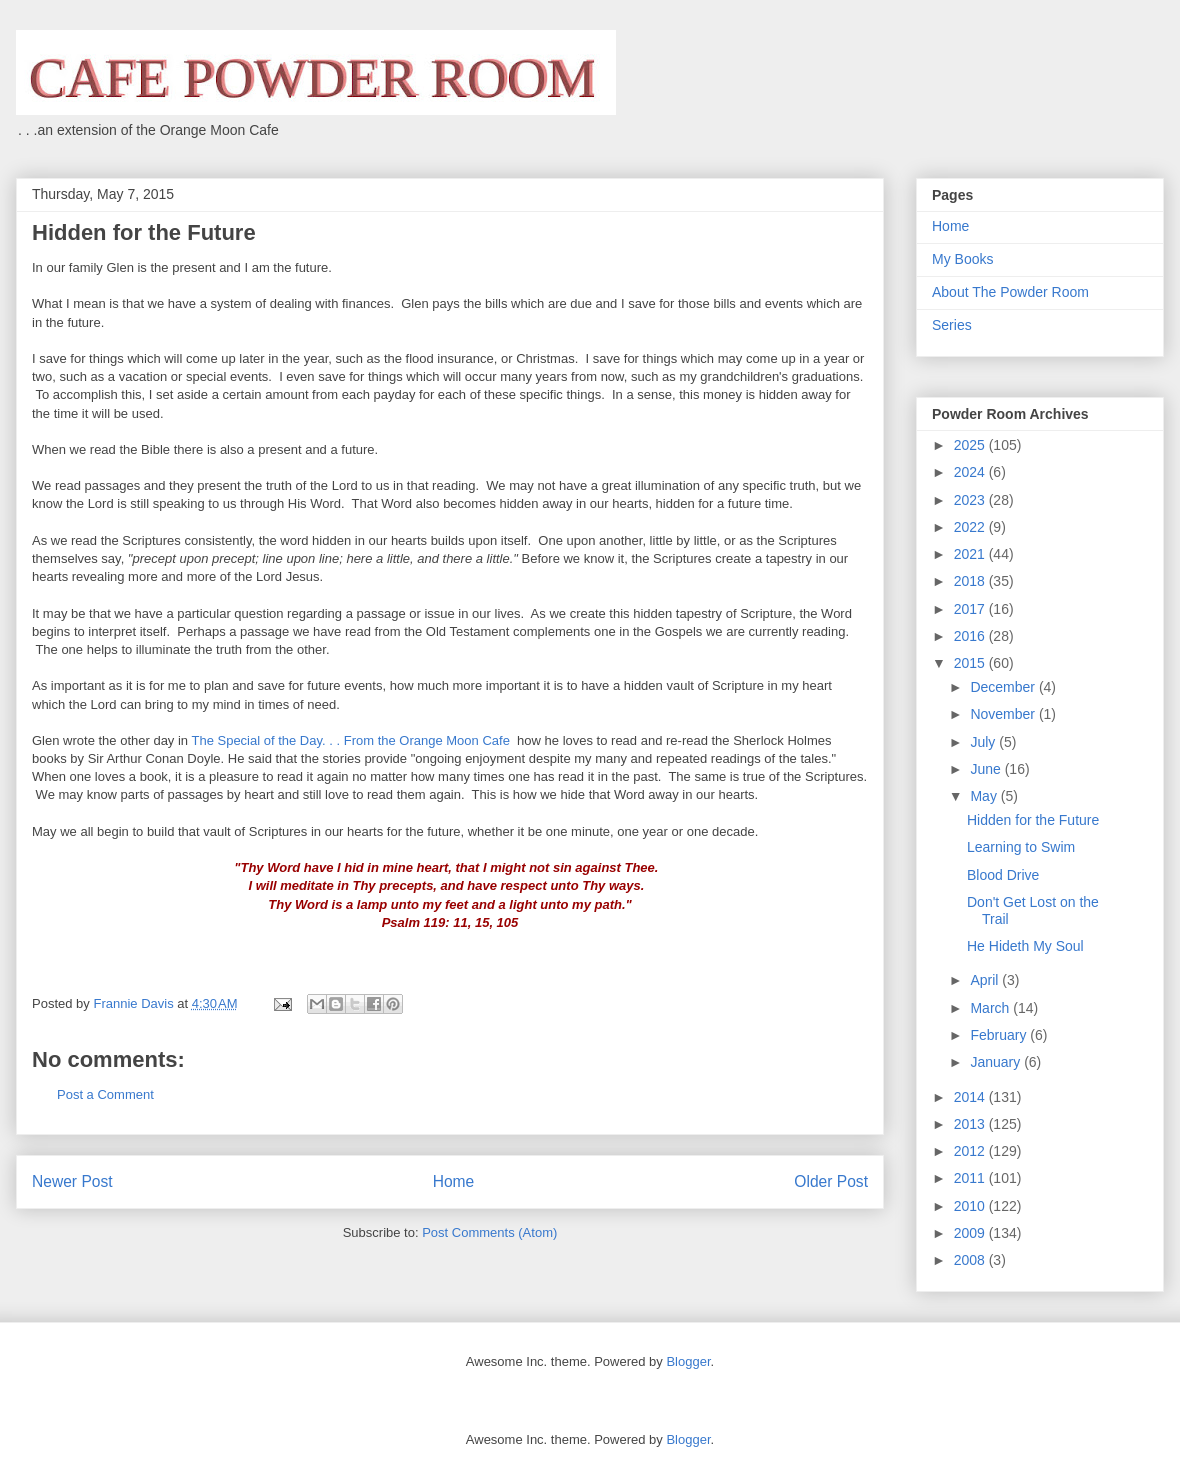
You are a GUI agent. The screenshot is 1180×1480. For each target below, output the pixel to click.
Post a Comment (105, 1094)
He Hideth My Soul (1025, 946)
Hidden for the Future (1033, 820)
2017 (971, 609)
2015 (971, 663)
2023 (971, 500)
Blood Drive (1003, 875)
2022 (971, 527)
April (986, 980)
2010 (971, 1206)
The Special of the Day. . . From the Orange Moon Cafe (352, 740)
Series (952, 325)
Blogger (688, 1361)
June (987, 769)
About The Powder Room (1010, 292)
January (997, 1062)
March (991, 1008)
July (984, 742)
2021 (971, 554)
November (1004, 714)
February (1000, 1035)
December (1004, 687)
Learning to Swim (1021, 847)
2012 (971, 1151)
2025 (971, 445)
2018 (971, 581)
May (985, 796)
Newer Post (72, 1181)
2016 (971, 636)
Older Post (831, 1181)
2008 (971, 1260)
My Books (962, 259)
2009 (971, 1233)
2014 (971, 1097)
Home (454, 1181)
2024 (971, 472)
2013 (971, 1124)
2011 (971, 1178)
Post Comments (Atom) (489, 1232)
